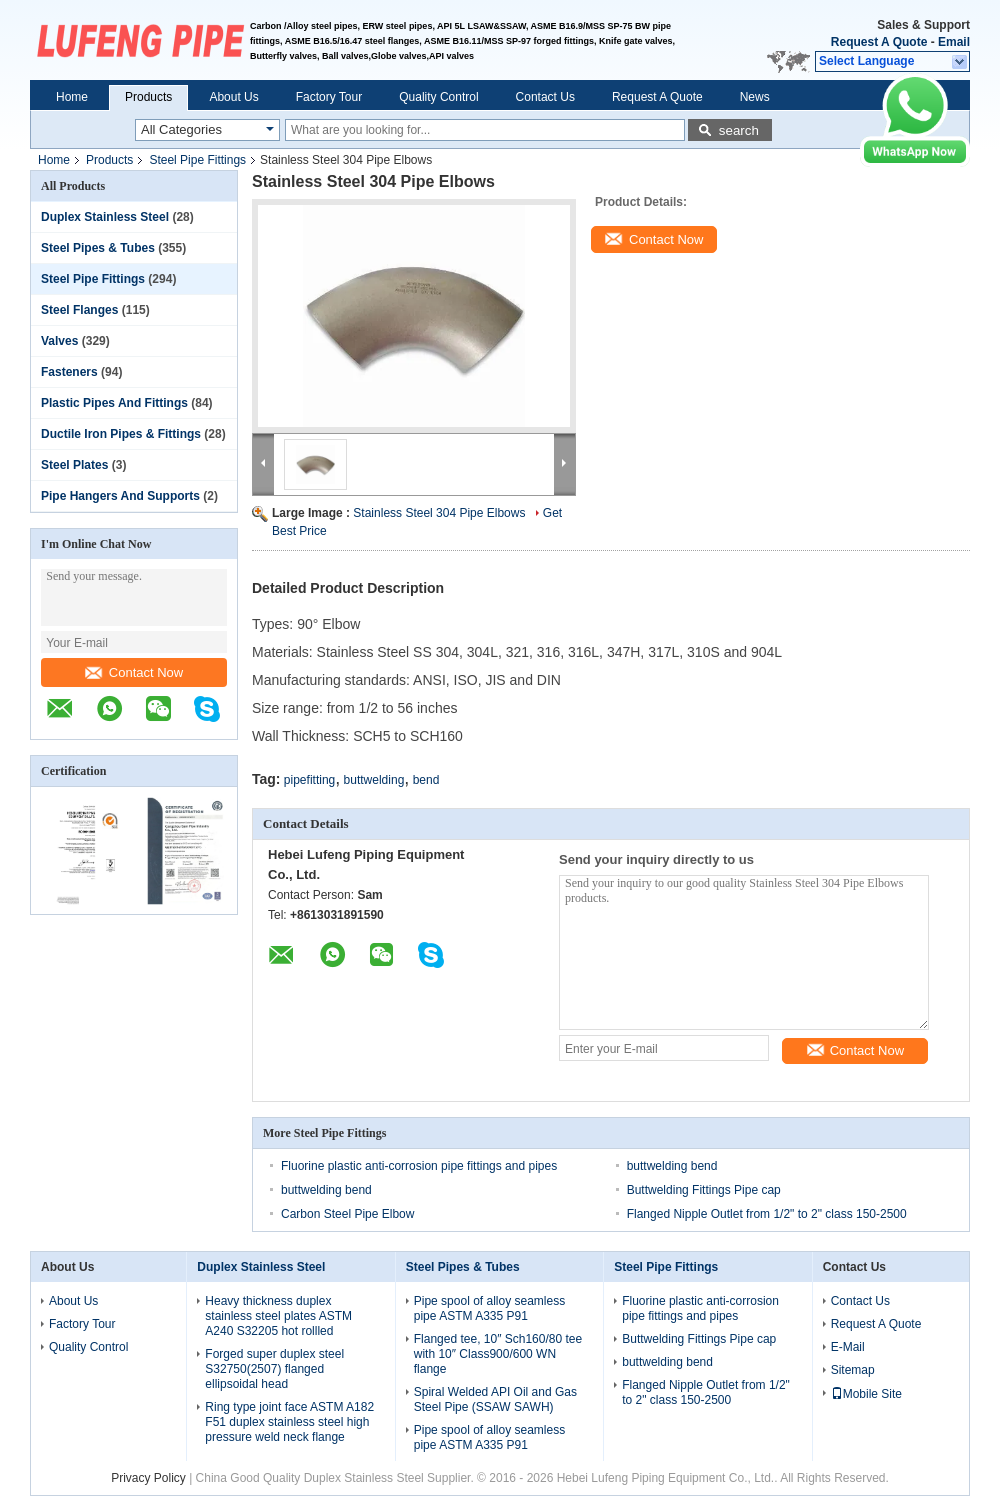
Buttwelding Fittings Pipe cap (704, 1190)
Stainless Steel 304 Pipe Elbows (439, 513)
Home (72, 97)
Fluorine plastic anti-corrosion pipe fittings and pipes (419, 1166)
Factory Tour (329, 97)
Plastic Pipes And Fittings (114, 403)
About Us (233, 97)
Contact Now (134, 672)
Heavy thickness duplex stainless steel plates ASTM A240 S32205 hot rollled (278, 1316)
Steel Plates (74, 465)
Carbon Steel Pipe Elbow (347, 1214)
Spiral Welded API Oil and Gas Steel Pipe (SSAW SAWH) (495, 1399)
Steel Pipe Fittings (197, 160)
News (755, 97)
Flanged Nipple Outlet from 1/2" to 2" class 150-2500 (767, 1214)
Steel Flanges (79, 310)
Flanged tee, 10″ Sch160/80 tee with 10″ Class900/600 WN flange (498, 1354)
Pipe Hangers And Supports (120, 496)
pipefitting (309, 780)
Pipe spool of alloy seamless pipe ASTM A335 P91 (489, 1308)
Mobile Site (866, 1394)
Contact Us (545, 97)
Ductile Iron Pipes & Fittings (121, 434)
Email (954, 42)
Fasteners (69, 372)
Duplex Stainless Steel (105, 217)
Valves (59, 341)
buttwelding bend (672, 1166)
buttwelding (374, 780)
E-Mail (848, 1347)
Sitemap (853, 1370)
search (739, 130)
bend (426, 780)
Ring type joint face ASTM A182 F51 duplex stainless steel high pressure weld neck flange (289, 1422)
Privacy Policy (148, 1478)
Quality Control (438, 97)
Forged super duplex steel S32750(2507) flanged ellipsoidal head (274, 1369)
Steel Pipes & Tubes (98, 248)
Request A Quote (879, 42)
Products (148, 97)
